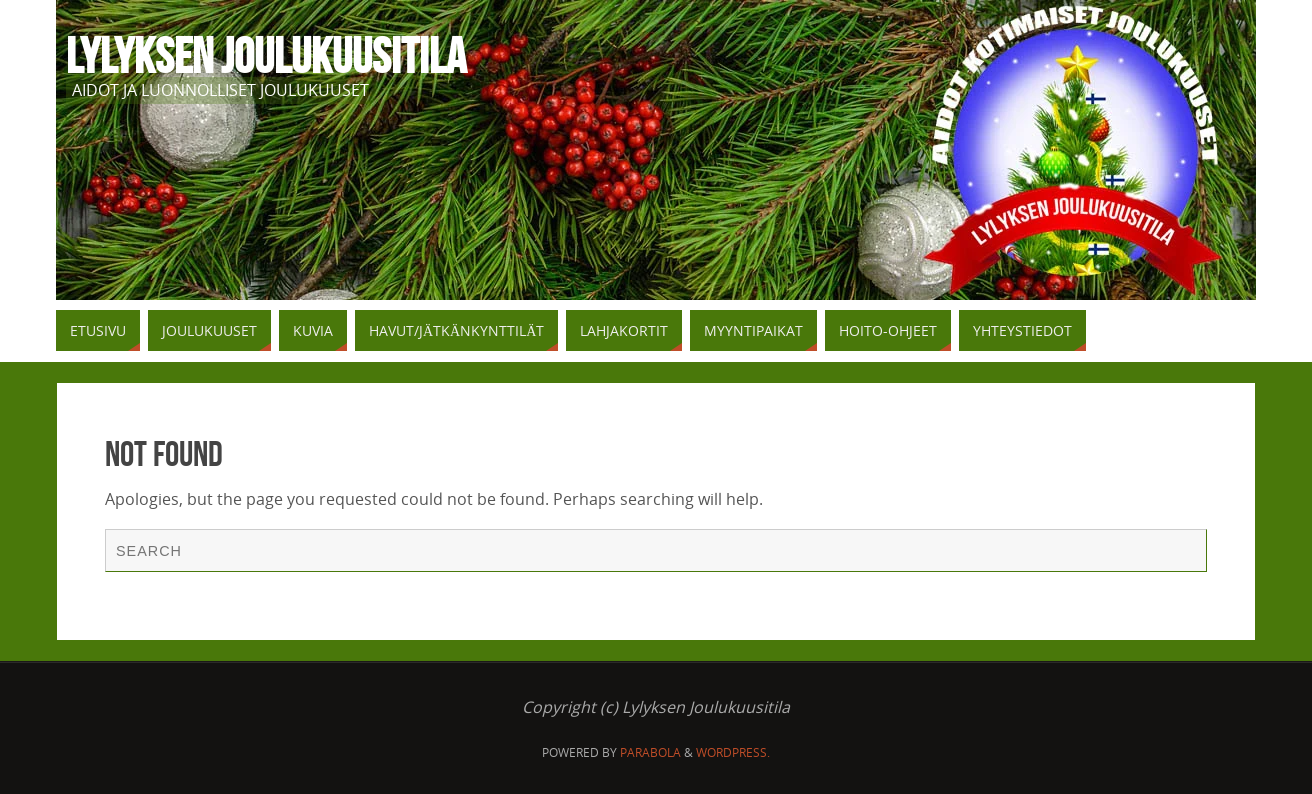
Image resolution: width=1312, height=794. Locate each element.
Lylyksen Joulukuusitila (266, 56)
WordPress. (733, 752)
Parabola (650, 752)
